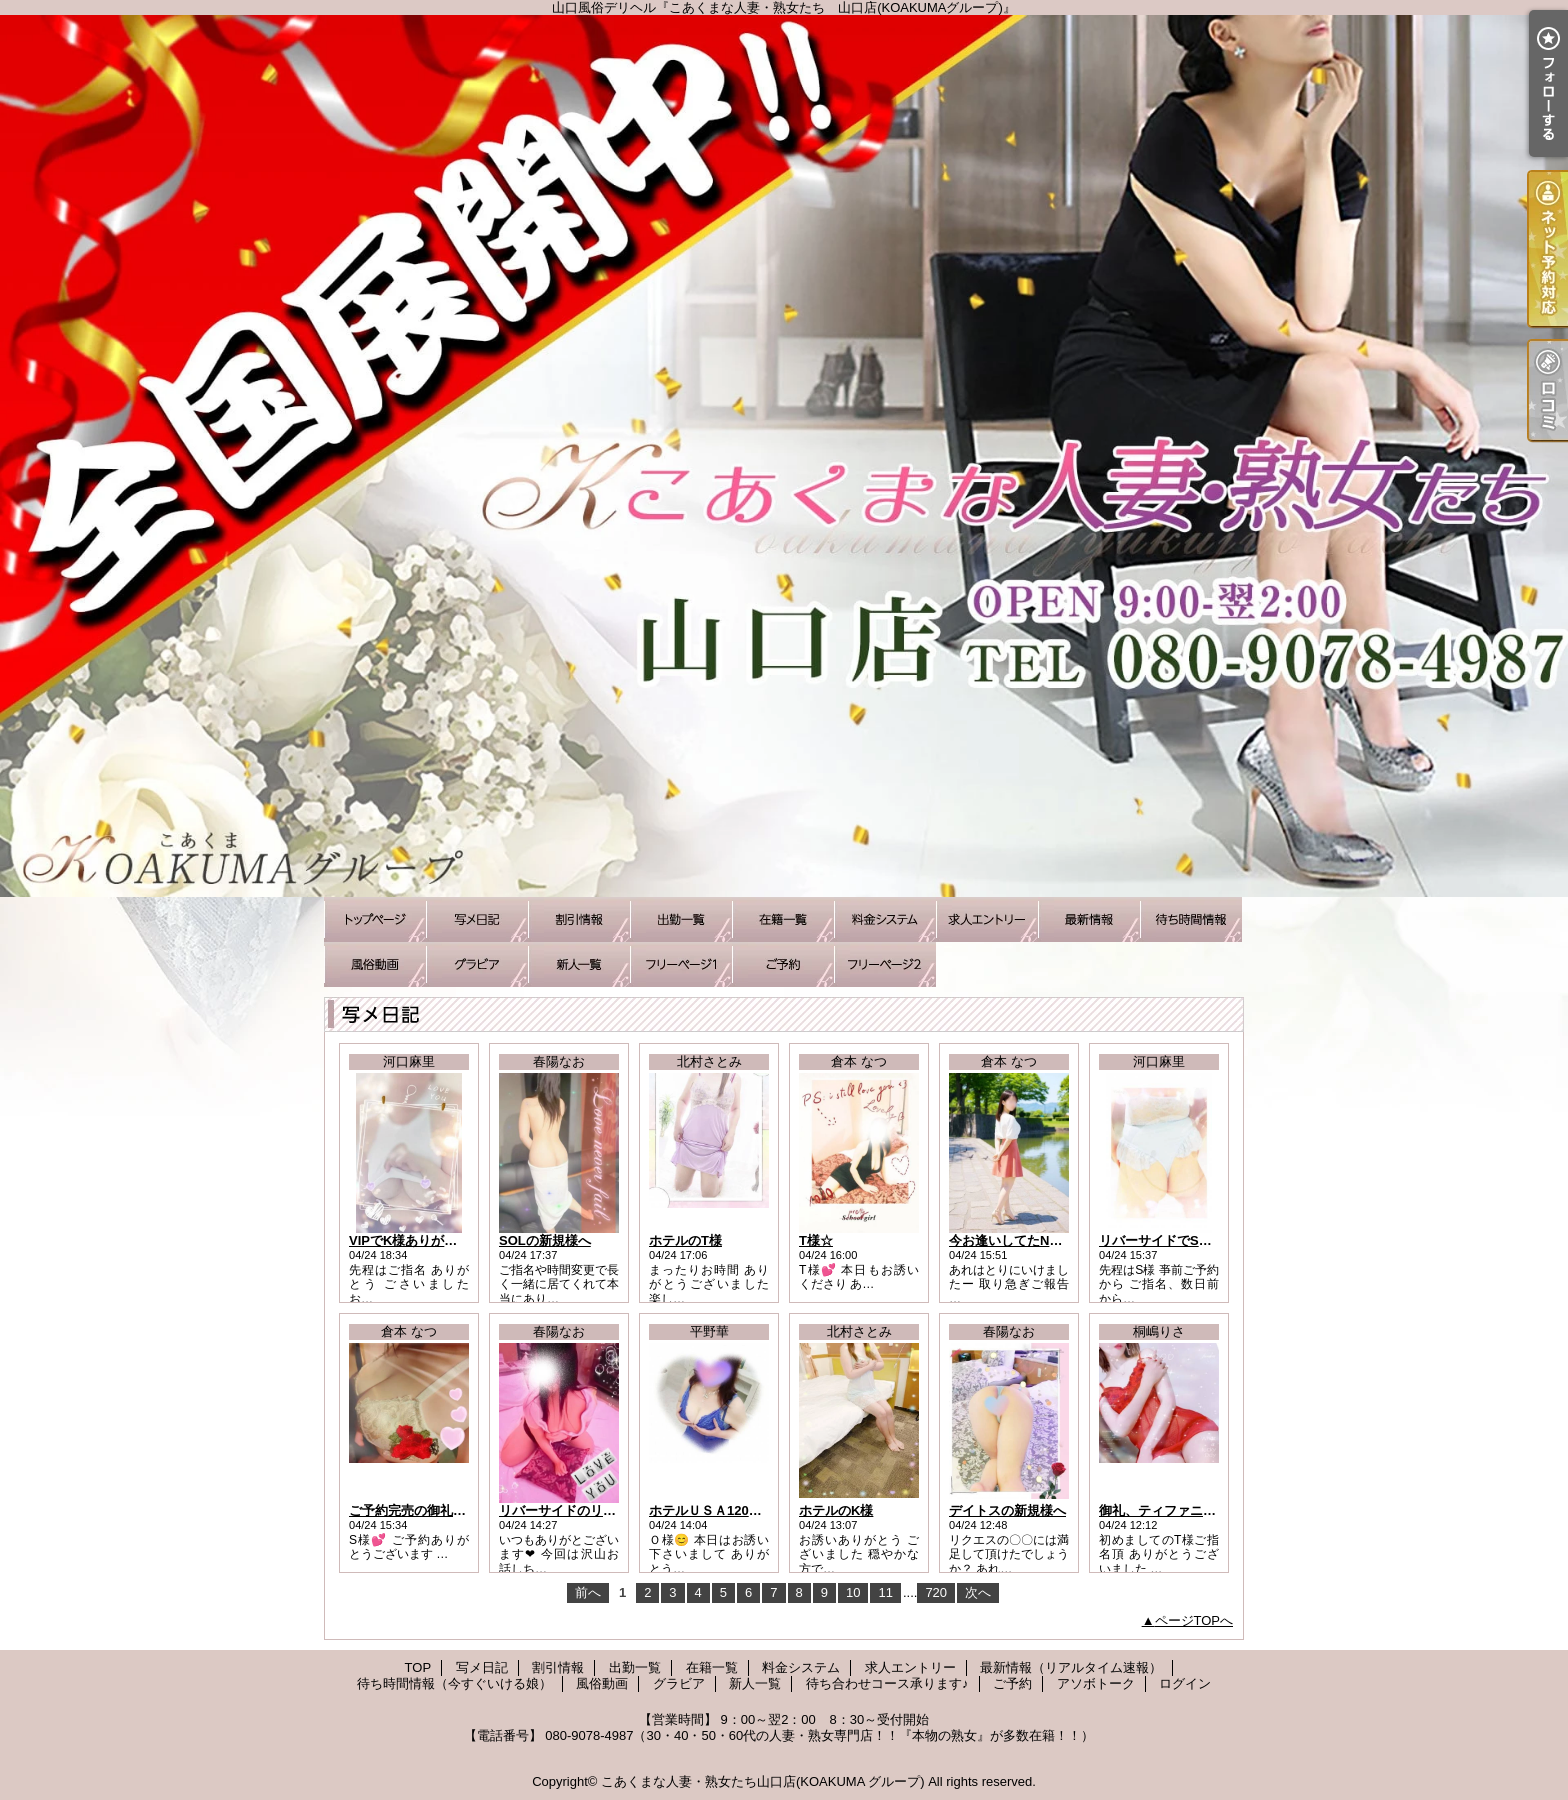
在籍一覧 (783, 919)
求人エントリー (987, 919)
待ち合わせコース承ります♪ (681, 964)
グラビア (477, 964)
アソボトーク (885, 964)
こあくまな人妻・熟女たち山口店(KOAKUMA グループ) (763, 1781)
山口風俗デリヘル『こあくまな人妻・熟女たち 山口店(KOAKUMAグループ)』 (784, 456)
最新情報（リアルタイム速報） (1089, 919)
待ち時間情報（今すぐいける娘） (1191, 919)
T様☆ (816, 1240)
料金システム (885, 919)
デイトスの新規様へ (1007, 1510)
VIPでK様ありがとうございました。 (455, 1240)
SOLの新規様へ (545, 1240)
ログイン (1185, 1683)
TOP (375, 919)
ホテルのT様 (685, 1240)
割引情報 (579, 919)
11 (885, 1592)
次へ (978, 1592)
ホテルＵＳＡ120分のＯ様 (725, 1510)
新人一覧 (579, 964)
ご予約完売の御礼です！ (420, 1510)
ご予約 (783, 964)
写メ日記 (477, 919)
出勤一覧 (681, 919)
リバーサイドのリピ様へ (570, 1510)
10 (853, 1592)
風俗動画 (375, 964)
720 (936, 1592)
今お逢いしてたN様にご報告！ (1038, 1240)
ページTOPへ (1194, 1620)
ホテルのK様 (836, 1510)
